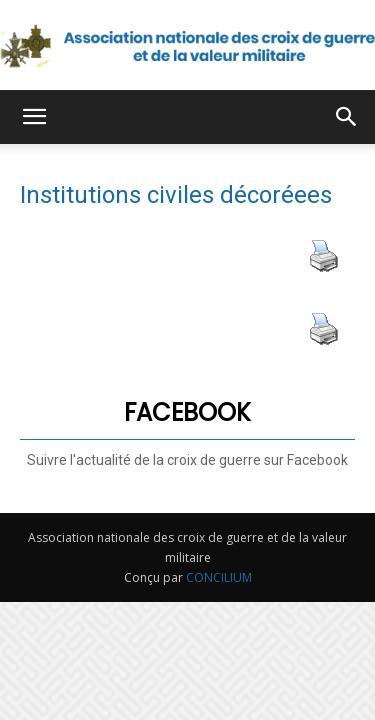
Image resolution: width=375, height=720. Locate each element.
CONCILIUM (219, 577)
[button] (34, 117)
